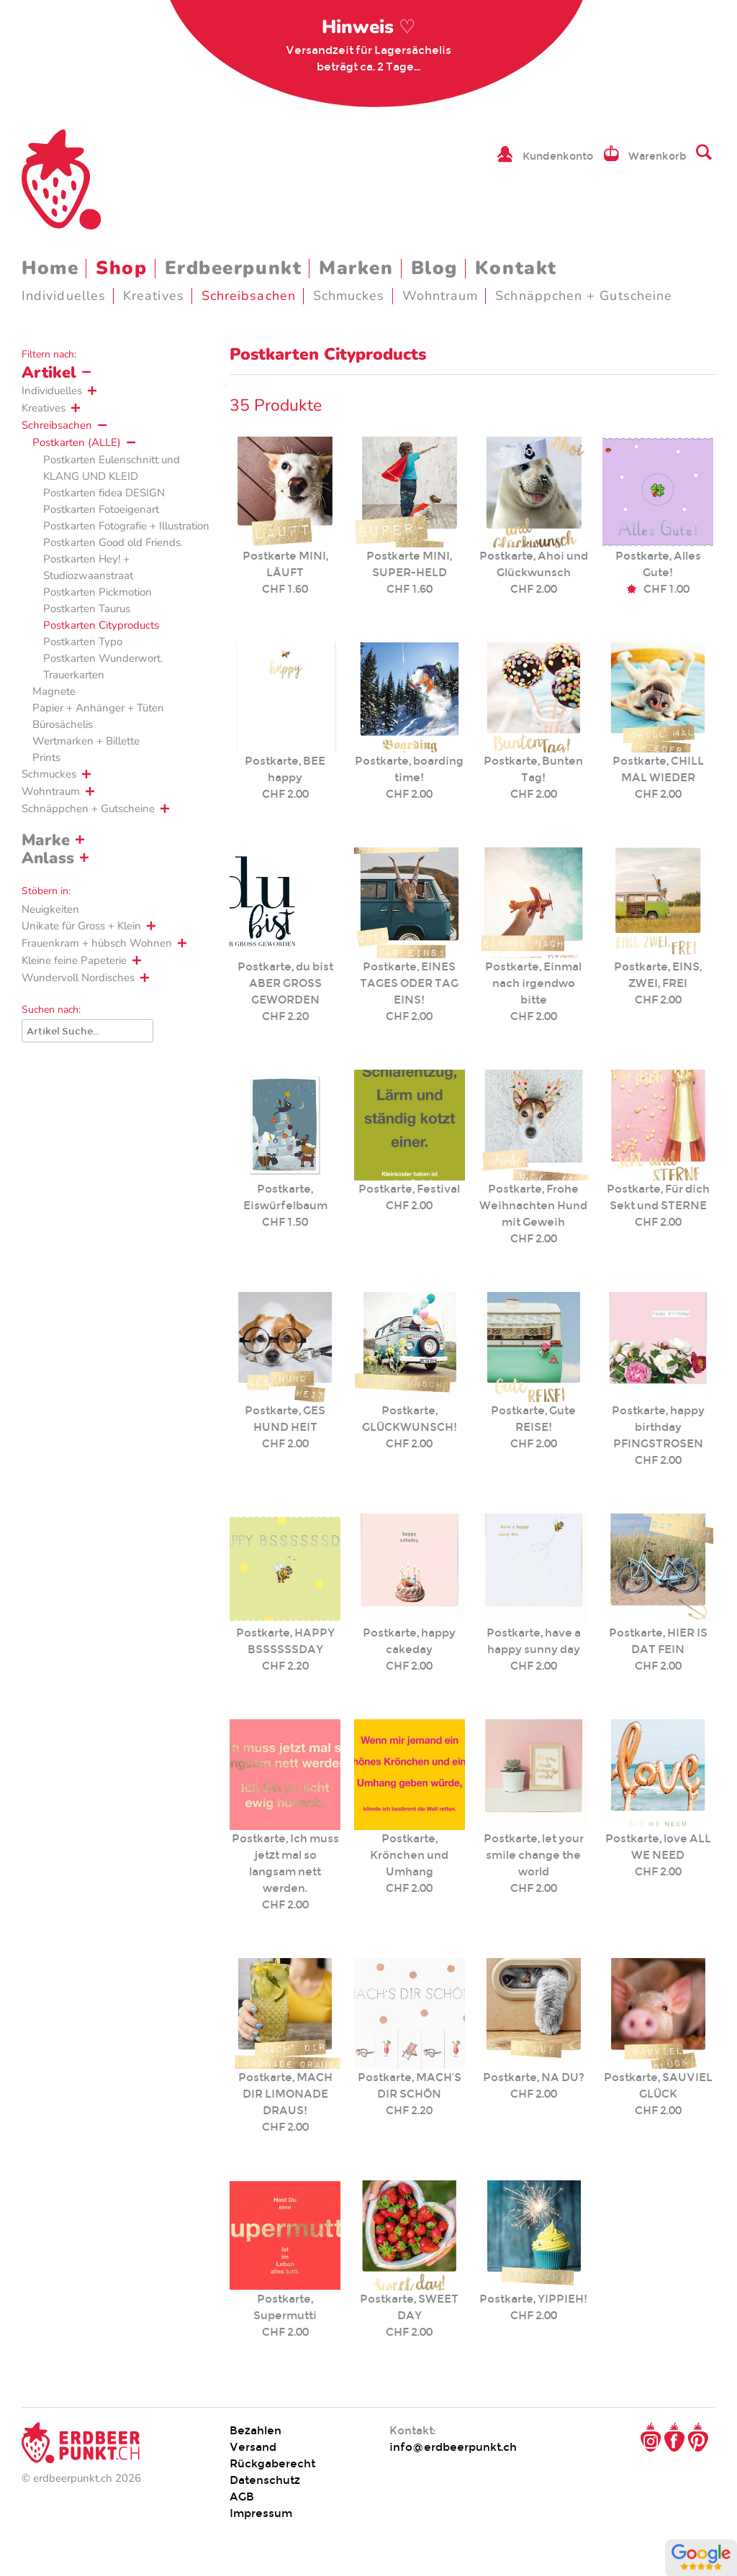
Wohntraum (440, 295)
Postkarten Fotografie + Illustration (126, 526)
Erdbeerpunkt (233, 268)
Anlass (48, 858)
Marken (356, 268)
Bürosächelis (62, 724)
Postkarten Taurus (86, 608)
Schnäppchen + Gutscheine (583, 295)
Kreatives (153, 295)
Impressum (261, 2513)
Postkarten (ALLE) (76, 442)
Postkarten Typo (82, 641)
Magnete (54, 691)
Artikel (49, 372)
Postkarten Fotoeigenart (101, 509)
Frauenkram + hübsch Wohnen (97, 943)
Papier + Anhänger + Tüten (98, 708)
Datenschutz (265, 2480)
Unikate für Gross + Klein (81, 926)
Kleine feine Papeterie (74, 960)
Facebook (674, 2437)
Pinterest (698, 2437)
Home (50, 268)
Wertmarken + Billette (86, 741)
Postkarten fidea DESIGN (104, 493)
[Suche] (87, 1030)
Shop (121, 268)
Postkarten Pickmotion (97, 592)
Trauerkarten (73, 675)
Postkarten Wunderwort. (103, 658)
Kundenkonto (558, 156)
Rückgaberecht (272, 2463)
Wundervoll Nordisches (78, 977)
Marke (46, 840)
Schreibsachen (249, 295)
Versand (253, 2447)
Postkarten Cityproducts (101, 625)
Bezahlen (255, 2430)
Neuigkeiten (50, 909)
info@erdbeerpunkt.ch (453, 2447)
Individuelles (64, 295)
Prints (46, 757)
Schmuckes (349, 295)
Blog (434, 268)
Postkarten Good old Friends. (113, 542)
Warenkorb (657, 156)
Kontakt (516, 268)
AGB (242, 2496)
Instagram (650, 2437)
